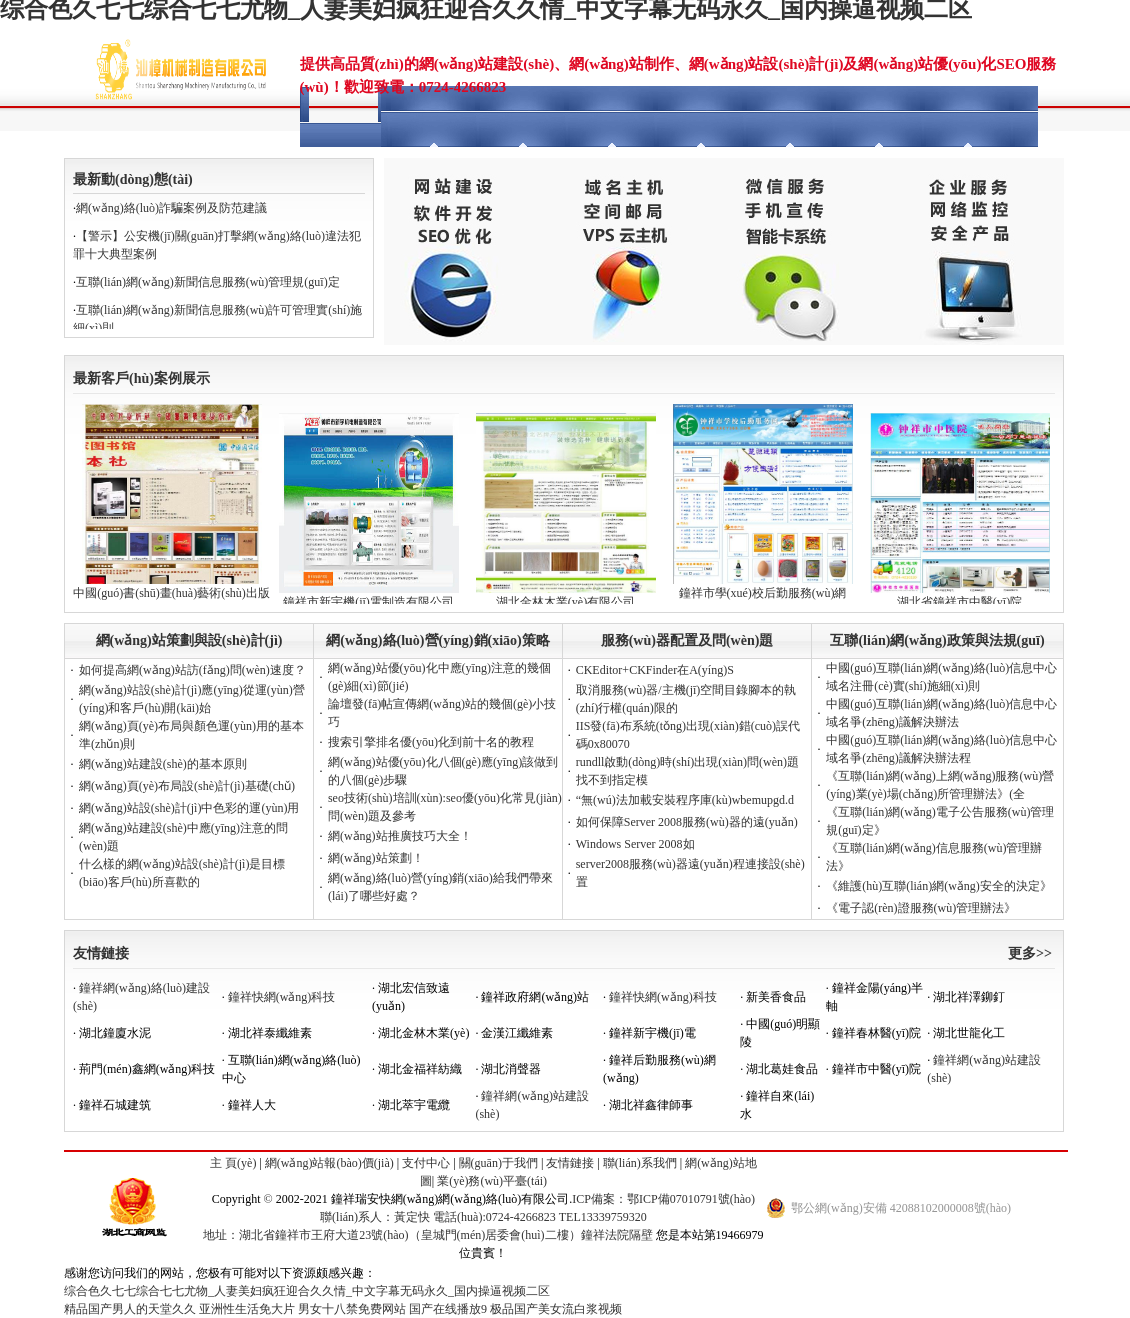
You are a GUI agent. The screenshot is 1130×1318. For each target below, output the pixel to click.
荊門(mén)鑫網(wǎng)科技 (147, 1069)
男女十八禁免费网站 (352, 1309)
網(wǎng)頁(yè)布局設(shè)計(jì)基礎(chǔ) (187, 786)
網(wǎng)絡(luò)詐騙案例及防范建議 (171, 208)
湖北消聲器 (511, 1069)
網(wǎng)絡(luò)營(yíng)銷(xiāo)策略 (437, 640)
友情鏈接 (101, 953)
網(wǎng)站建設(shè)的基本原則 (163, 764)
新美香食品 (776, 997)
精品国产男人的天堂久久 (130, 1309)
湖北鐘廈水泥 (115, 1033)
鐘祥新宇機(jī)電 (652, 1033)
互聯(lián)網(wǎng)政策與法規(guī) (937, 640)
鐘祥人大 (252, 1105)
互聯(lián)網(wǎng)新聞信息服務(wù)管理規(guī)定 (208, 282)
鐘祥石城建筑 (115, 1105)
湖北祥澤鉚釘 (969, 997)
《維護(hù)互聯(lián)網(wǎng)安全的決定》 (939, 886)
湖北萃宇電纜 (414, 1105)
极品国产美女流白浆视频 (556, 1309)
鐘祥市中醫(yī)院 (876, 1069)
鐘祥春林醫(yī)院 (876, 1033)
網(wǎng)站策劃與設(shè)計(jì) (189, 640)
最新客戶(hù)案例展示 (141, 378)
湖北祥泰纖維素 (270, 1033)
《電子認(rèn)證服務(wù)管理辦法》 (921, 908)
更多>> (1030, 953)
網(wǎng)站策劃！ (376, 858)
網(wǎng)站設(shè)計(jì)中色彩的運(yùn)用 (189, 808)
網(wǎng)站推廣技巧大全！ (400, 836)
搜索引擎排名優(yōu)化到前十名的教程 (431, 742)
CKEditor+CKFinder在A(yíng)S (655, 670)
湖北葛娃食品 (782, 1069)
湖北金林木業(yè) (423, 1033)
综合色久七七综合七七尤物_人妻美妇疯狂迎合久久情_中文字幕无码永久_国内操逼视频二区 (307, 1291)
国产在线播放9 (448, 1309)
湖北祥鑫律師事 (651, 1105)
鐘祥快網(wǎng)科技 (282, 997)
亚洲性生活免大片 (247, 1309)
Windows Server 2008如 (635, 844)
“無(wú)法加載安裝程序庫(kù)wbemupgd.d (685, 800)
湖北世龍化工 (969, 1033)
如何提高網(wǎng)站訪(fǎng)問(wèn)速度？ (192, 670)
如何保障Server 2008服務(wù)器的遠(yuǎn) (687, 822)
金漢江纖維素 (517, 1033)
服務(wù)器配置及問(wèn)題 (687, 640)
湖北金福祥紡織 (420, 1069)
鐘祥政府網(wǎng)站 (535, 997)
